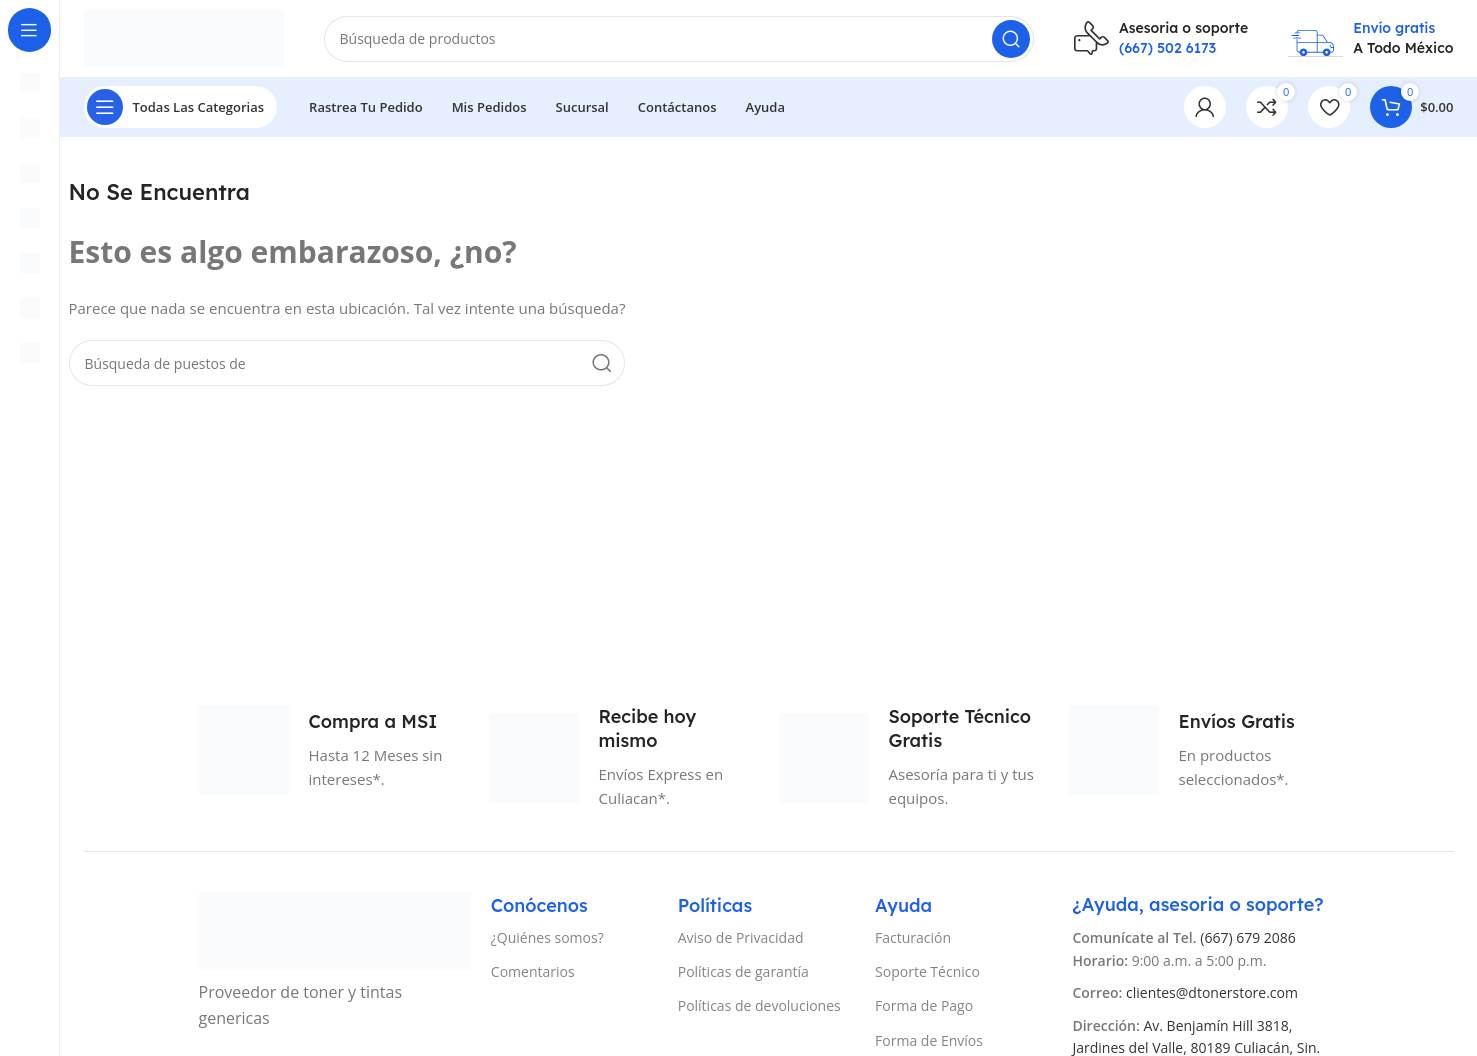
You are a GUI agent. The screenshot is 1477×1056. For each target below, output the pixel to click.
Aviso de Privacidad (741, 940)
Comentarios (533, 974)
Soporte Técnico (927, 974)
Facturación (913, 940)
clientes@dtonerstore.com (1212, 995)
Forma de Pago (924, 1008)
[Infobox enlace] (1161, 39)
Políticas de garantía (743, 974)
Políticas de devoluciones (759, 1008)
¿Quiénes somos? (547, 940)
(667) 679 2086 (1248, 940)
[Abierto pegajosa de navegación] (181, 110)
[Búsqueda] (679, 40)
